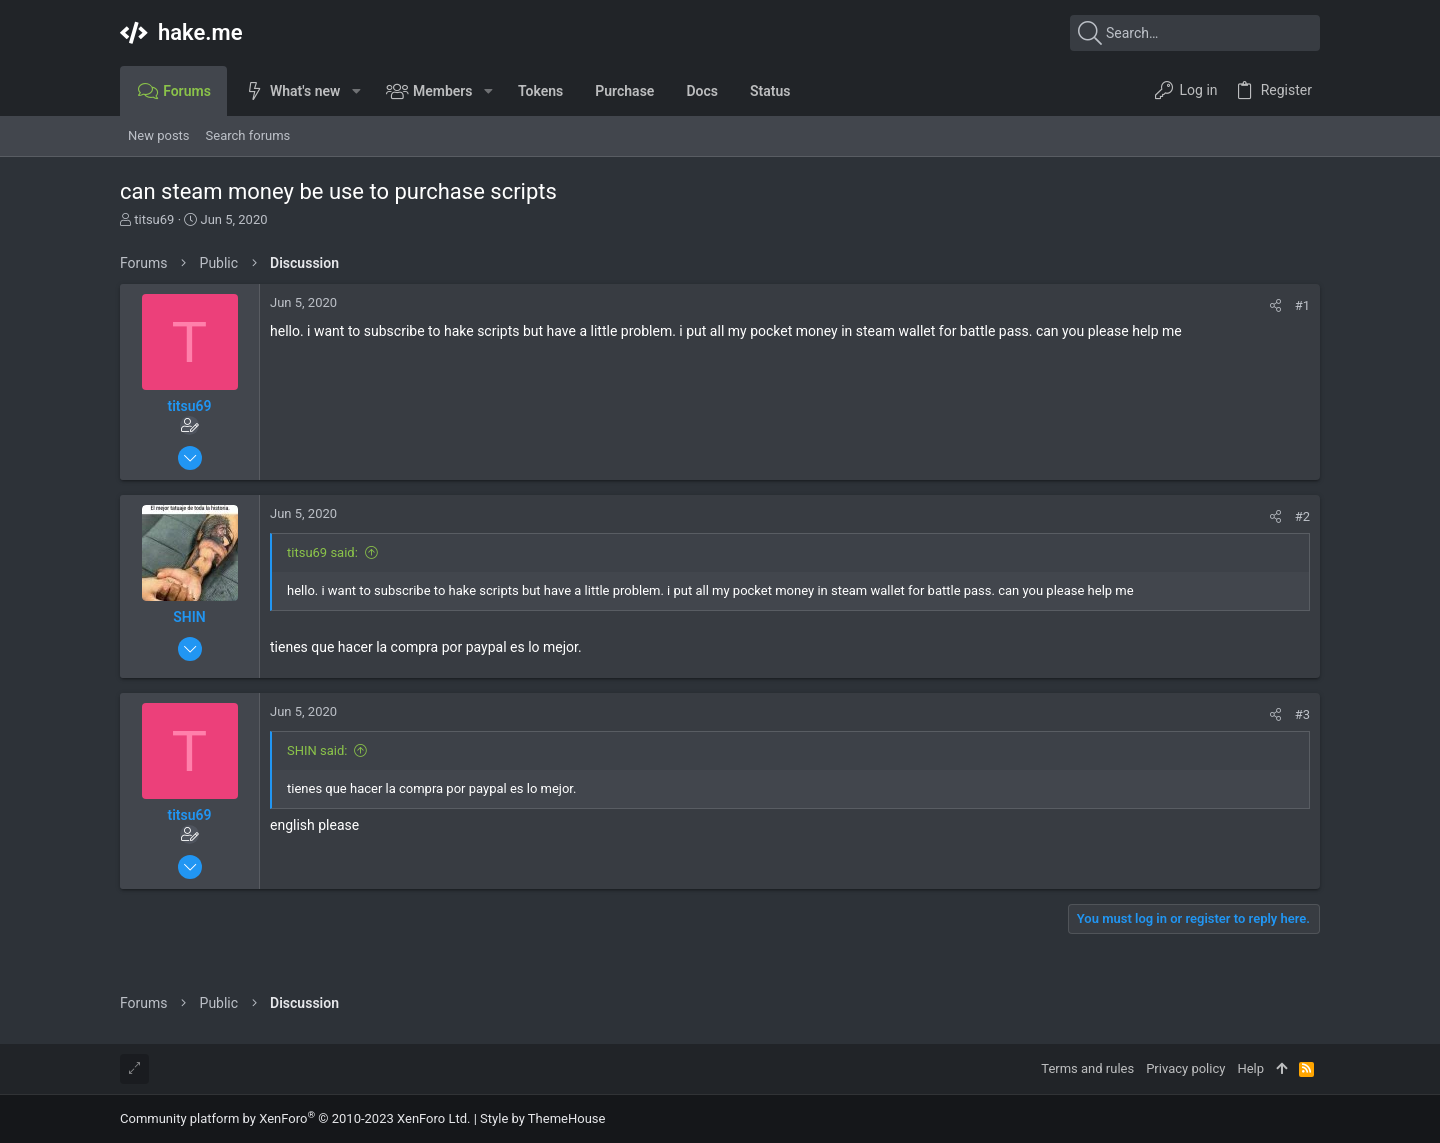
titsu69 (154, 219)
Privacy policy (1185, 1068)
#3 (1302, 714)
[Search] (1195, 33)
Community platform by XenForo (295, 1118)
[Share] (1275, 305)
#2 (1302, 516)
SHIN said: (317, 750)
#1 (1302, 305)
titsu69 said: (322, 552)
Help (1250, 1068)
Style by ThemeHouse (542, 1118)
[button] (355, 91)
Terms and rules (1087, 1068)
